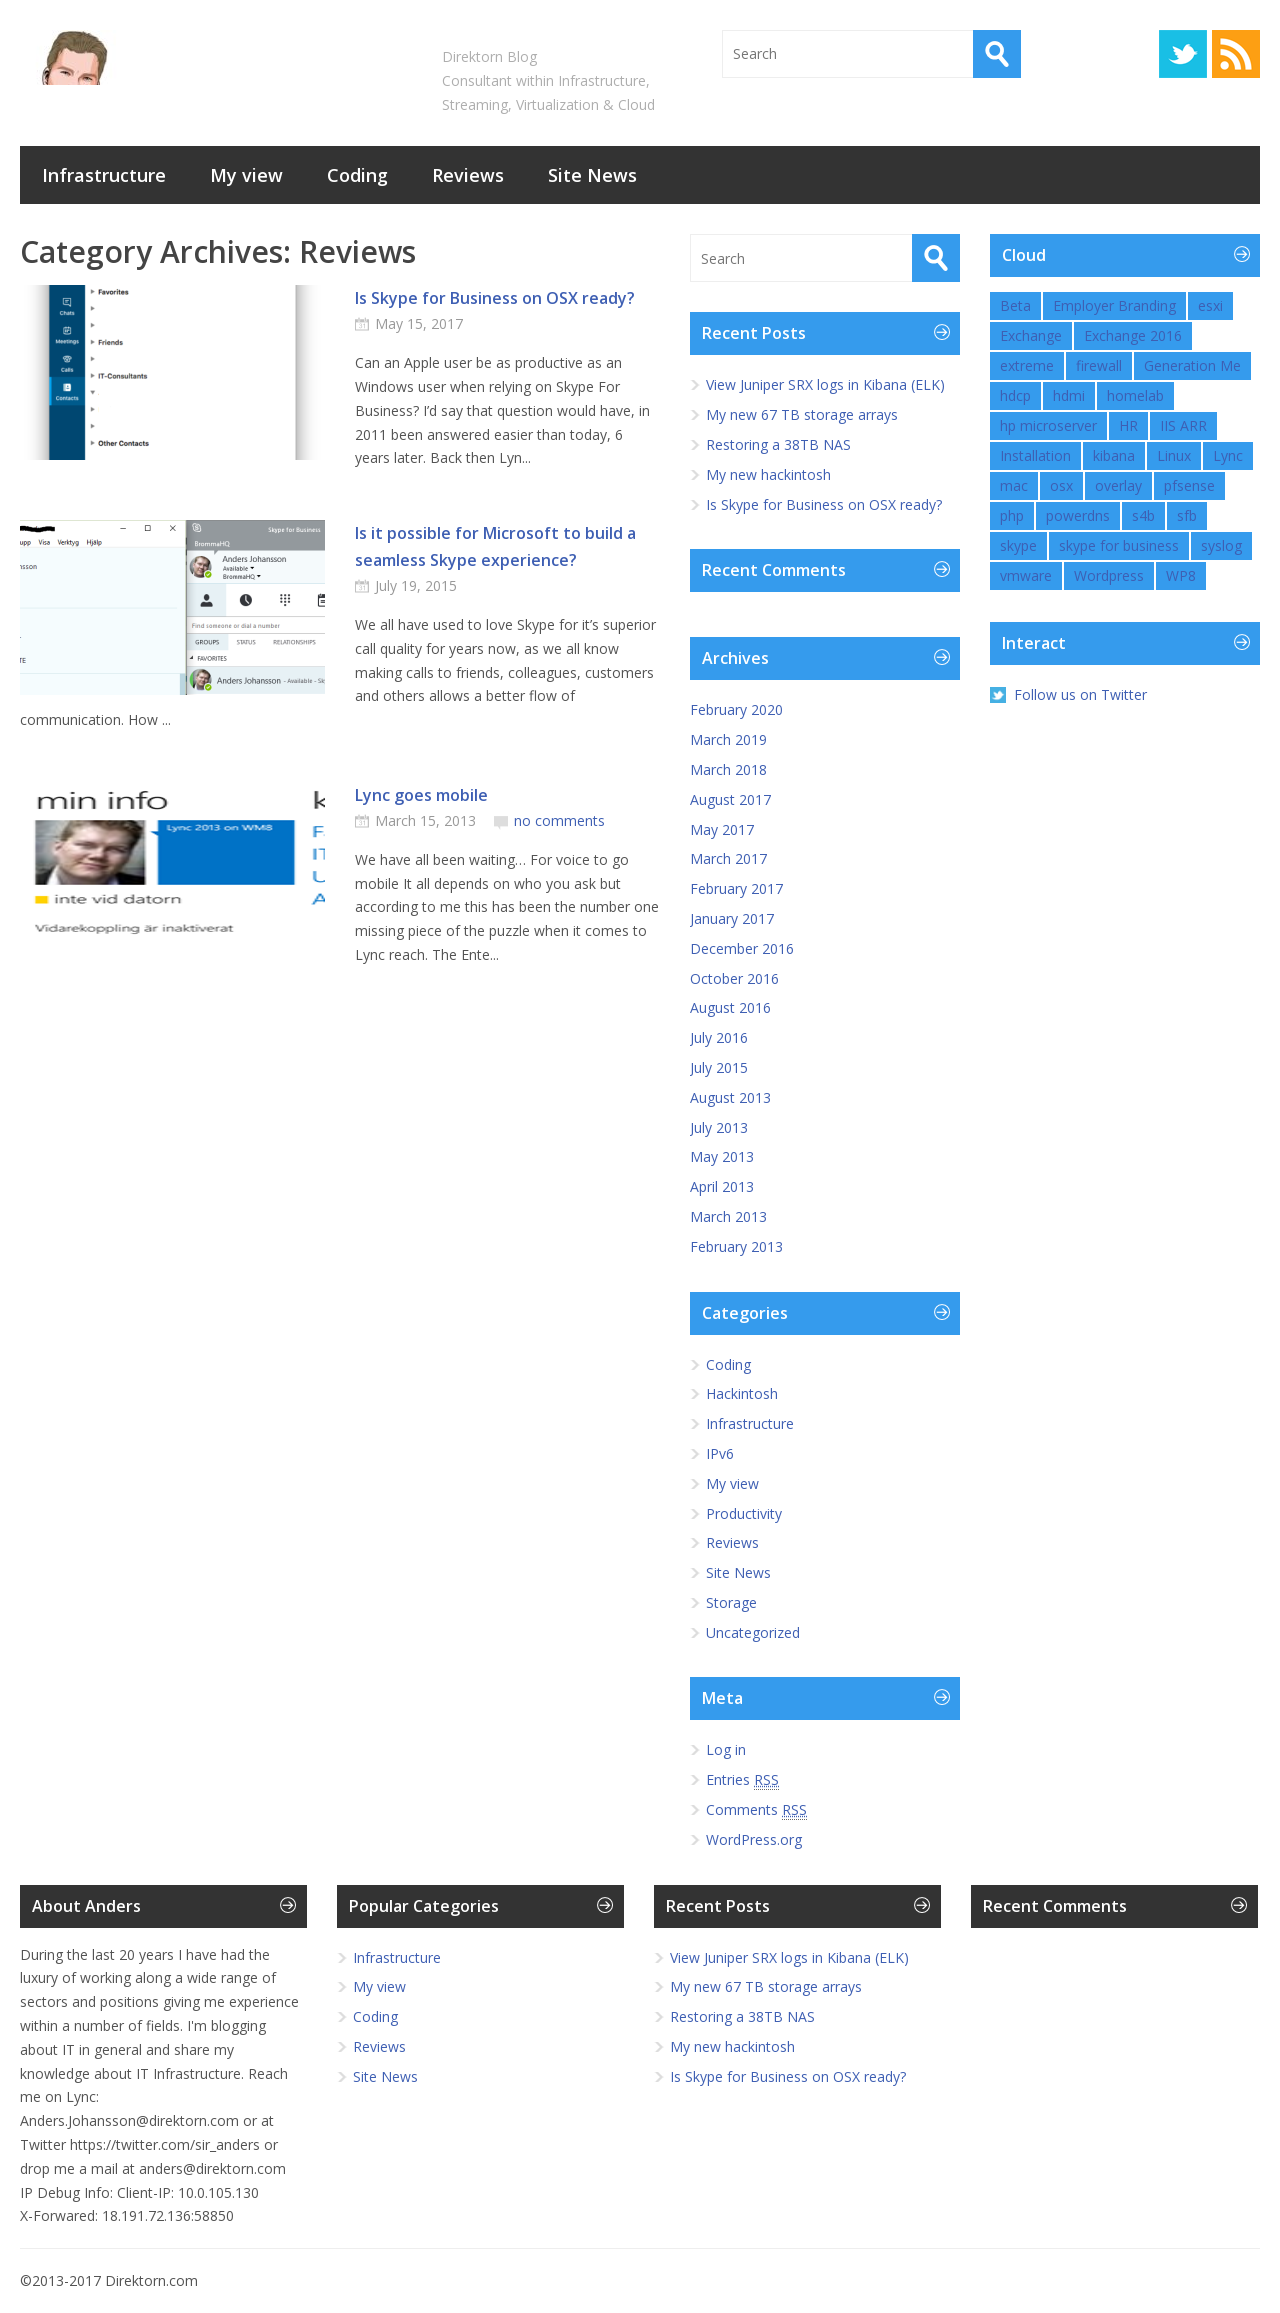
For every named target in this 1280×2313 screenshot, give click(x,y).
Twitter (1183, 54)
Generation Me (1192, 365)
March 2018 (728, 769)
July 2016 (719, 1037)
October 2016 (734, 978)
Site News (592, 175)
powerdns (1078, 515)
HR (1128, 425)
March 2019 (728, 739)
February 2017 (736, 888)
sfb (1187, 515)
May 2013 (722, 1156)
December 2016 (742, 948)
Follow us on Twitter (1080, 694)
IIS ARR (1183, 425)
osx (1061, 485)
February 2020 (736, 709)
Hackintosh (742, 1393)
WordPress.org (754, 1839)
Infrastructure (104, 175)
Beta (1015, 305)
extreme (1027, 365)
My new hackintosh (768, 474)
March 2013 (728, 1216)
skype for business (1119, 545)
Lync (1228, 455)
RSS (1236, 54)
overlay (1118, 485)
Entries (742, 1780)
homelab (1135, 395)
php (1012, 515)
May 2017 (722, 829)
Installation (1035, 455)
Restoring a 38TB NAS (778, 444)
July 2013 (719, 1127)
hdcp (1015, 395)
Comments (756, 1810)
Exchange (1031, 335)
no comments (559, 820)
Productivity (744, 1513)
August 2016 (730, 1007)
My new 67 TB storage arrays (802, 414)
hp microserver (1048, 425)
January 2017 (732, 918)
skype (1018, 545)
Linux (1174, 455)
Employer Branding (1114, 305)
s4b (1143, 515)
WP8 (1181, 575)
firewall (1099, 365)
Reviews (468, 175)
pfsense (1189, 485)
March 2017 (728, 858)
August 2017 (730, 799)
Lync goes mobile (421, 795)
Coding (357, 175)
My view (246, 175)
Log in (726, 1749)
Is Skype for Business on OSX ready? (495, 298)
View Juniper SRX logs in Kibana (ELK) (825, 384)
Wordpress (1109, 575)
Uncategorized (753, 1632)
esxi (1210, 305)
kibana (1114, 455)
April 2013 (722, 1186)
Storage (731, 1602)
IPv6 (720, 1453)
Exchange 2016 (1133, 335)
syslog (1221, 545)
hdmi (1069, 395)
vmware (1026, 575)
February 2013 (736, 1246)
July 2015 (719, 1067)
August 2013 (730, 1097)
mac (1014, 485)
